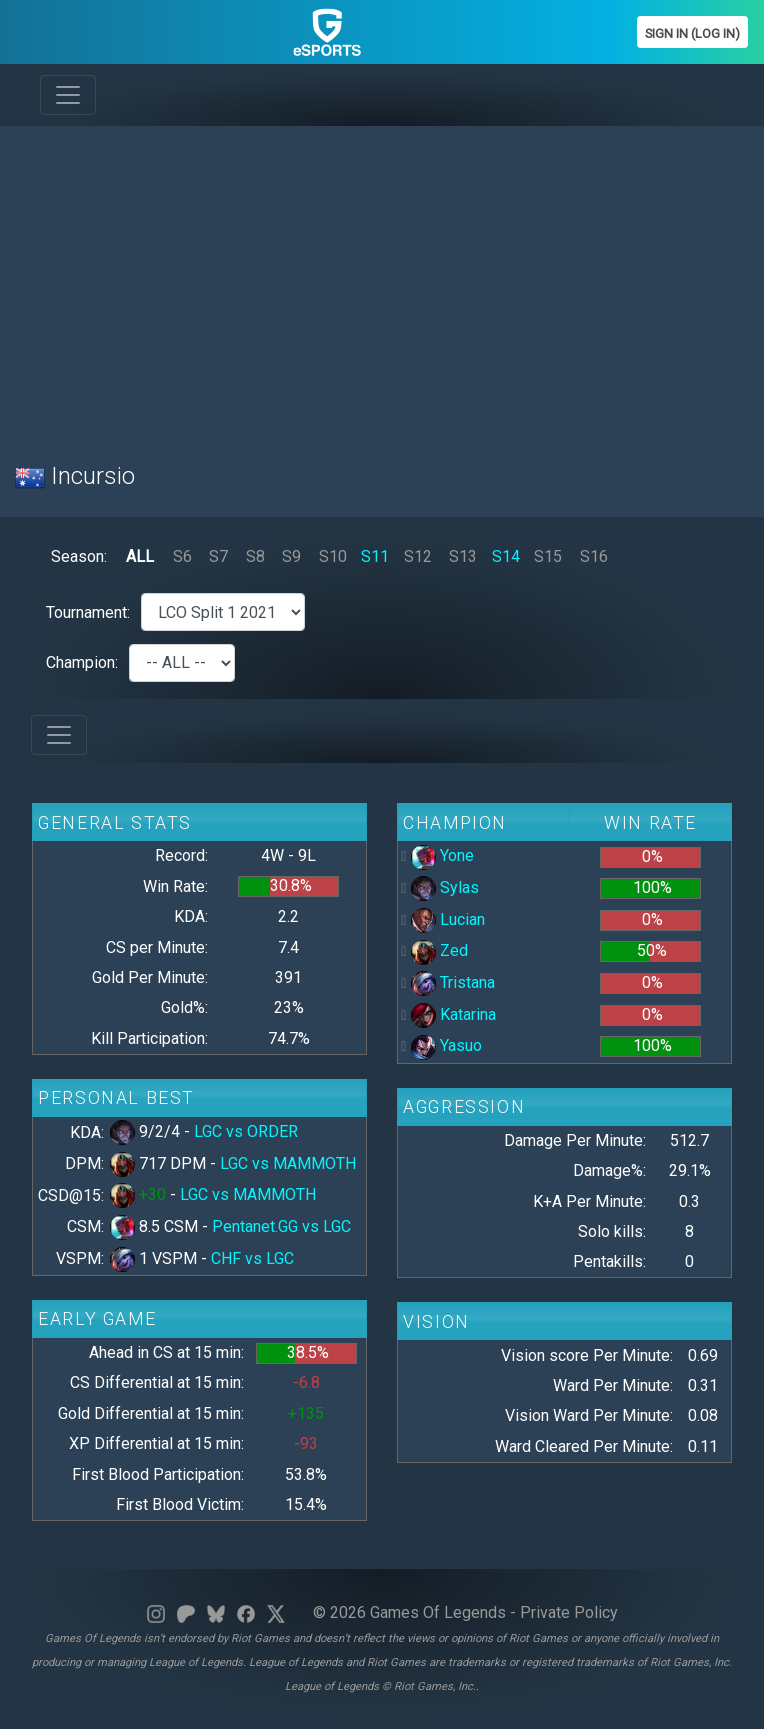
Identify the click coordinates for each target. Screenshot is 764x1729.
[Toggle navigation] (68, 95)
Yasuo (446, 1045)
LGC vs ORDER (246, 1131)
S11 (375, 556)
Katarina (453, 1014)
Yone (442, 855)
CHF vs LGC (252, 1258)
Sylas (445, 887)
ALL (140, 556)
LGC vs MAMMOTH (288, 1163)
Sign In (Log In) (692, 33)
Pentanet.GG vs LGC (281, 1226)
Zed (439, 950)
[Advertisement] (382, 282)
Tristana (453, 982)
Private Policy (569, 1612)
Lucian (448, 919)
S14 (506, 556)
